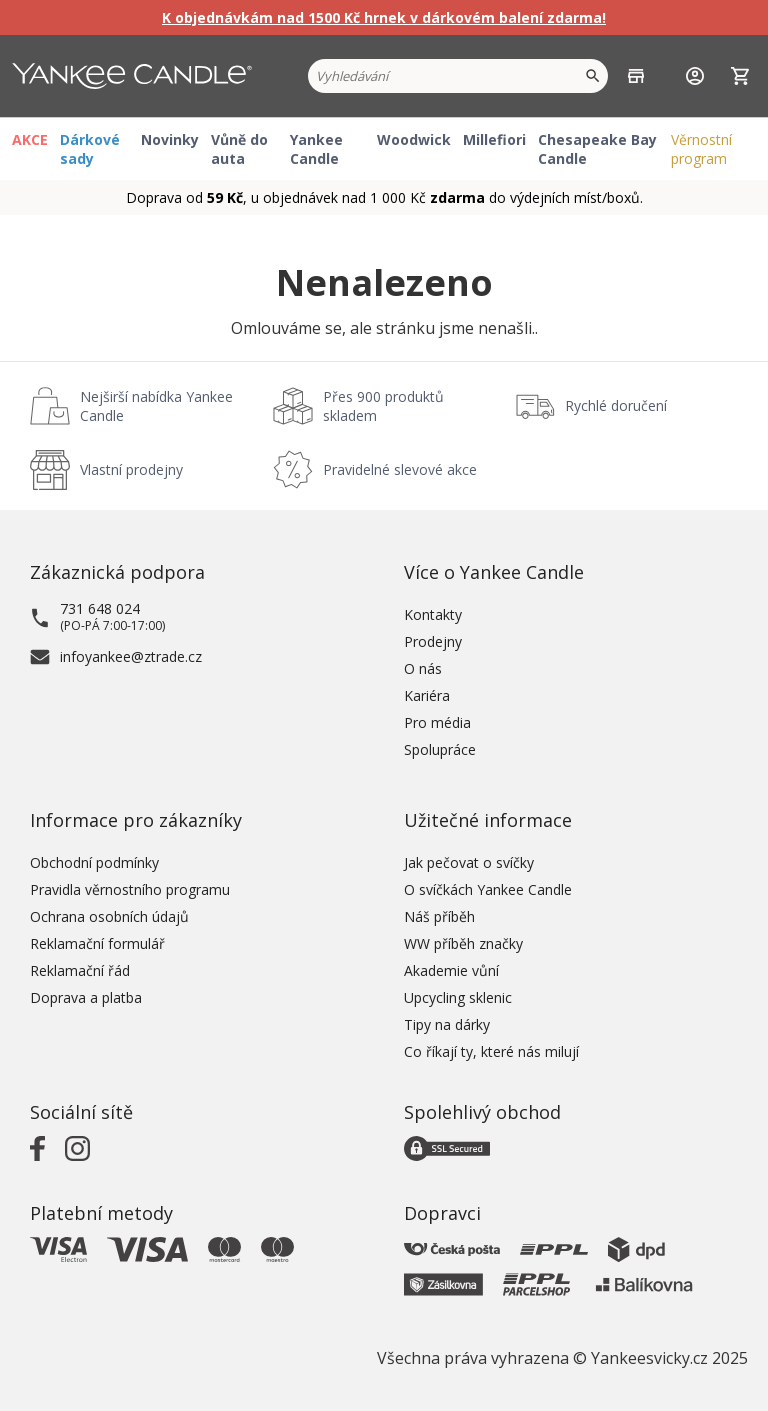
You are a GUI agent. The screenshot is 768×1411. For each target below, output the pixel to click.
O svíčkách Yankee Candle (488, 889)
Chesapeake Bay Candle (597, 149)
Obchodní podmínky (94, 862)
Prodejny (433, 641)
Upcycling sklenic (458, 997)
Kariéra (427, 695)
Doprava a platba (86, 997)
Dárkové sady (90, 149)
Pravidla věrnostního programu (130, 889)
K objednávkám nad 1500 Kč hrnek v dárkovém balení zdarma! (384, 17)
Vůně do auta (239, 149)
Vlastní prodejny (131, 469)
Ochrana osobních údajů (109, 916)
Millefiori (494, 139)
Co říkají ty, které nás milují (491, 1051)
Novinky (170, 139)
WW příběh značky (463, 943)
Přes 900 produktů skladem (383, 406)
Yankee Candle (316, 149)
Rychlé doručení (616, 405)
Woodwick (414, 139)
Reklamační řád (80, 970)
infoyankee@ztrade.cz (131, 656)
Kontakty (433, 614)
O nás (423, 668)
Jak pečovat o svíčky (469, 862)
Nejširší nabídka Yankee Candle (156, 406)
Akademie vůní (451, 970)
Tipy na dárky (447, 1024)
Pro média (437, 722)
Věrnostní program (701, 149)
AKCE (30, 139)
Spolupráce (440, 749)
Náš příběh (439, 916)
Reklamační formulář (97, 943)
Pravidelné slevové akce (400, 469)
